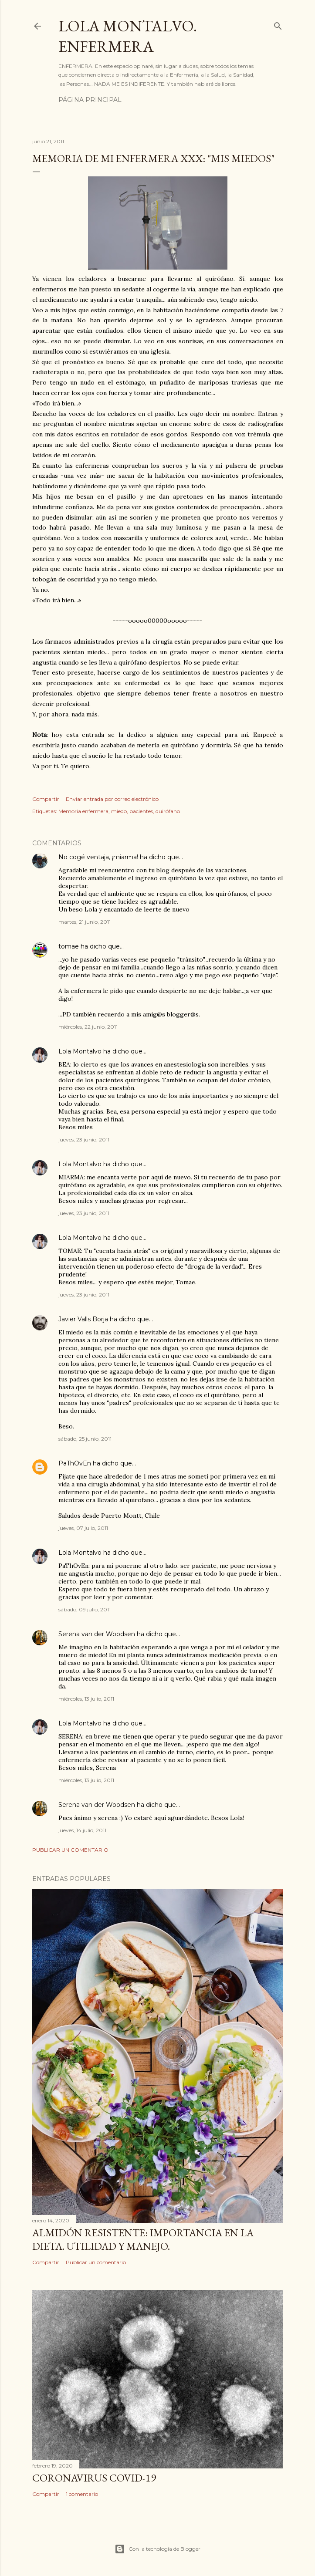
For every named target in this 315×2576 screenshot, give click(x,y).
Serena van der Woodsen (96, 1634)
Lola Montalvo (80, 1051)
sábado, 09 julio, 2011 (84, 1609)
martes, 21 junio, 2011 (84, 921)
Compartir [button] (45, 799)
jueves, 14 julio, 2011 (82, 1830)
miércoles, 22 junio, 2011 (88, 1026)
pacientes (141, 811)
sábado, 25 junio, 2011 (85, 1438)
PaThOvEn (74, 1463)
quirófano (168, 811)
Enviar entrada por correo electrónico (112, 799)
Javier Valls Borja (83, 1319)
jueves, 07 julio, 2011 (83, 1528)
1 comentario (82, 2494)
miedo (119, 811)
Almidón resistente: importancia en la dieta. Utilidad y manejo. (143, 2239)
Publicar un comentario (70, 1850)
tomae (68, 946)
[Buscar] (278, 24)
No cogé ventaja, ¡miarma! (98, 857)
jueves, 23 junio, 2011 (83, 1139)
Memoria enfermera (83, 811)
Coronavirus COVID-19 (94, 2478)
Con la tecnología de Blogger (157, 2549)
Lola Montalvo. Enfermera (127, 36)
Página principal (90, 100)
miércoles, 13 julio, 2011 (86, 1698)
